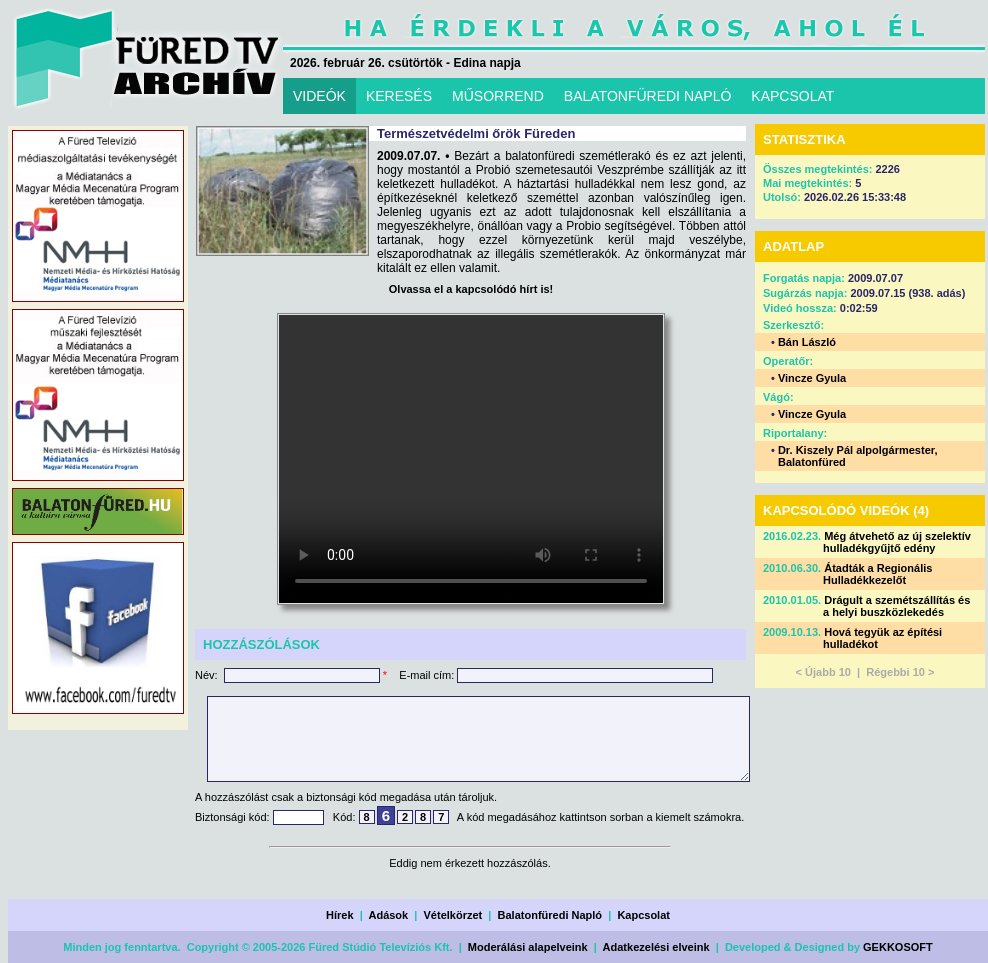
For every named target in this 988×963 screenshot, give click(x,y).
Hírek (340, 915)
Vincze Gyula (812, 378)
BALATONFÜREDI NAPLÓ (648, 96)
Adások (388, 915)
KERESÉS (399, 96)
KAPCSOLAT (792, 96)
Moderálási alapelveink (528, 947)
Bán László (807, 342)
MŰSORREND (498, 96)
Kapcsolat (643, 915)
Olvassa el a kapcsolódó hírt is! (471, 289)
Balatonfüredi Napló (550, 915)
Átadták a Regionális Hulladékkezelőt (877, 574)
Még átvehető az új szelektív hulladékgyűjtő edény (897, 542)
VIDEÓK (319, 96)
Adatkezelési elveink (656, 947)
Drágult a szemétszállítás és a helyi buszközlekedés (896, 606)
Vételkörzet (453, 915)
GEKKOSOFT (898, 947)
